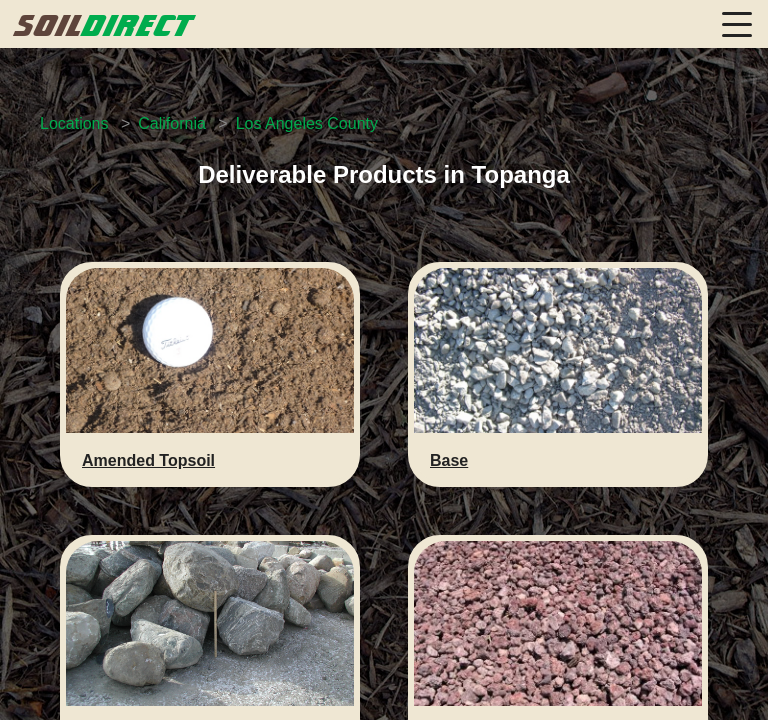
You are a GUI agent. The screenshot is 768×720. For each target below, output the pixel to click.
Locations (74, 123)
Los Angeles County (307, 123)
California (172, 123)
